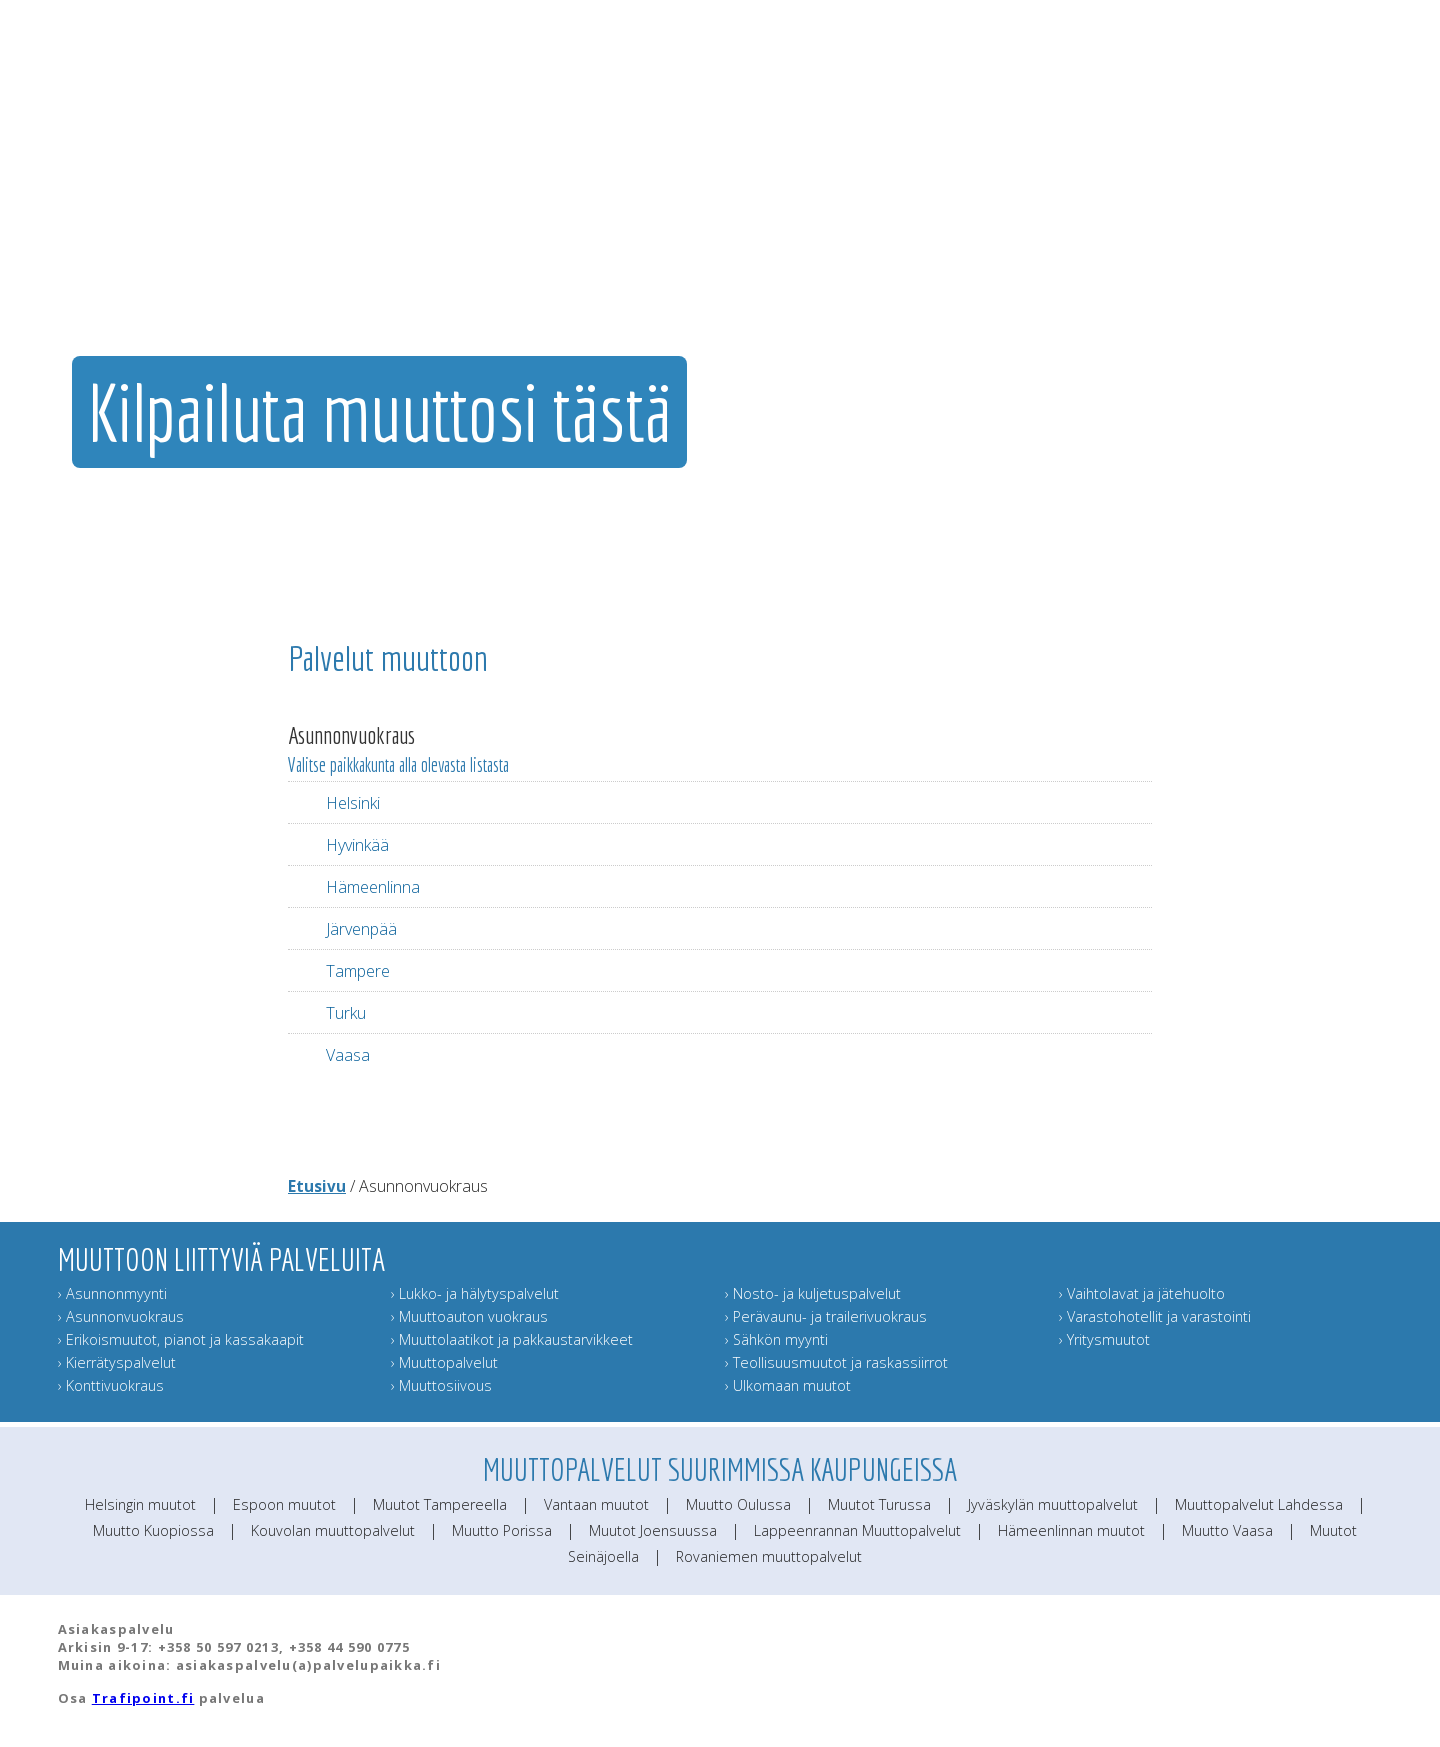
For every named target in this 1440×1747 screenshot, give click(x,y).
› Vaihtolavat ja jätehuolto (1142, 1293)
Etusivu (317, 1186)
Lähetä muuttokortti (1236, 235)
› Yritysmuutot (1104, 1339)
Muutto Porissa (502, 1530)
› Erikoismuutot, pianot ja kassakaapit (181, 1339)
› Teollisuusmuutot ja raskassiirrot (836, 1362)
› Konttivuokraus (111, 1385)
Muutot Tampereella (440, 1504)
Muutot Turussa (879, 1504)
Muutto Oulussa (738, 1504)
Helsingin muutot (140, 1504)
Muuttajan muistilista (1103, 235)
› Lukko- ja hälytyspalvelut (475, 1293)
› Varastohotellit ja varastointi (1155, 1316)
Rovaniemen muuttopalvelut (769, 1556)
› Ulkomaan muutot (788, 1385)
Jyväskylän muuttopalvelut (1053, 1504)
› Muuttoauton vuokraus (469, 1316)
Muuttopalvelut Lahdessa (1259, 1504)
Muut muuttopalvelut (961, 235)
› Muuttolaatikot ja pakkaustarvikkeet (512, 1339)
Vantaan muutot (596, 1504)
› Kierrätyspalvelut (117, 1362)
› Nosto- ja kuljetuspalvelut (813, 1293)
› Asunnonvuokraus (121, 1316)
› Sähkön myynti (776, 1339)
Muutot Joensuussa (653, 1530)
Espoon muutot (284, 1504)
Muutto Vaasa (1227, 1530)
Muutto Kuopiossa (153, 1530)
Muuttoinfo (1353, 235)
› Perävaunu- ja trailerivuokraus (826, 1316)
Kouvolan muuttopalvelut (333, 1530)
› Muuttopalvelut (444, 1362)
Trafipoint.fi (143, 1698)
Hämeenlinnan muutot (1071, 1530)
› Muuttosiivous (441, 1385)
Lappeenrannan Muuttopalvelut (857, 1530)
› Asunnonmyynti (112, 1293)
